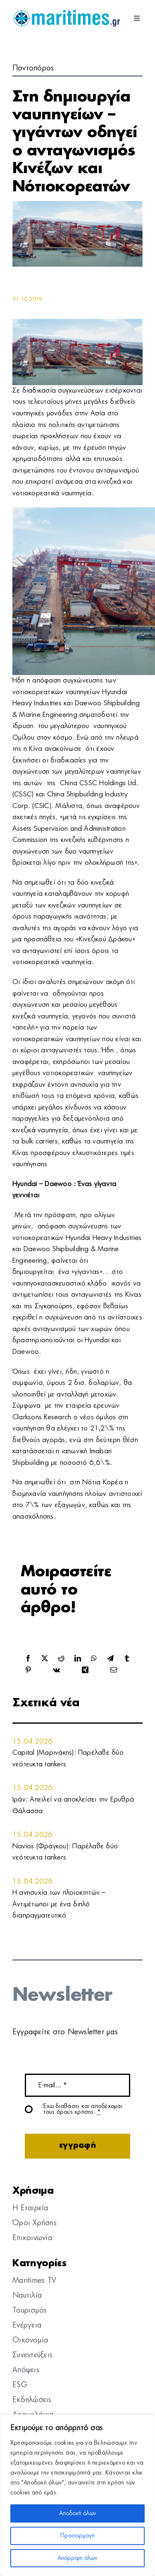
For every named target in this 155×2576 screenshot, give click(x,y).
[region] (77, 2495)
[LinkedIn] (77, 1659)
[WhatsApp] (94, 1659)
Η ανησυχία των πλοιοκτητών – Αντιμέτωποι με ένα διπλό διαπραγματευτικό (58, 1904)
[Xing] (85, 1670)
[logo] (66, 12)
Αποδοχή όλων (77, 2513)
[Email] (113, 1670)
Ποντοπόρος (33, 68)
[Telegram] (110, 1659)
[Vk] (56, 1670)
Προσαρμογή (77, 2536)
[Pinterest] (28, 1670)
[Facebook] (28, 1659)
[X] (44, 1659)
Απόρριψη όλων (77, 2558)
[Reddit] (61, 1659)
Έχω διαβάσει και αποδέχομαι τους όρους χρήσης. (82, 2109)
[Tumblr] (126, 1659)
